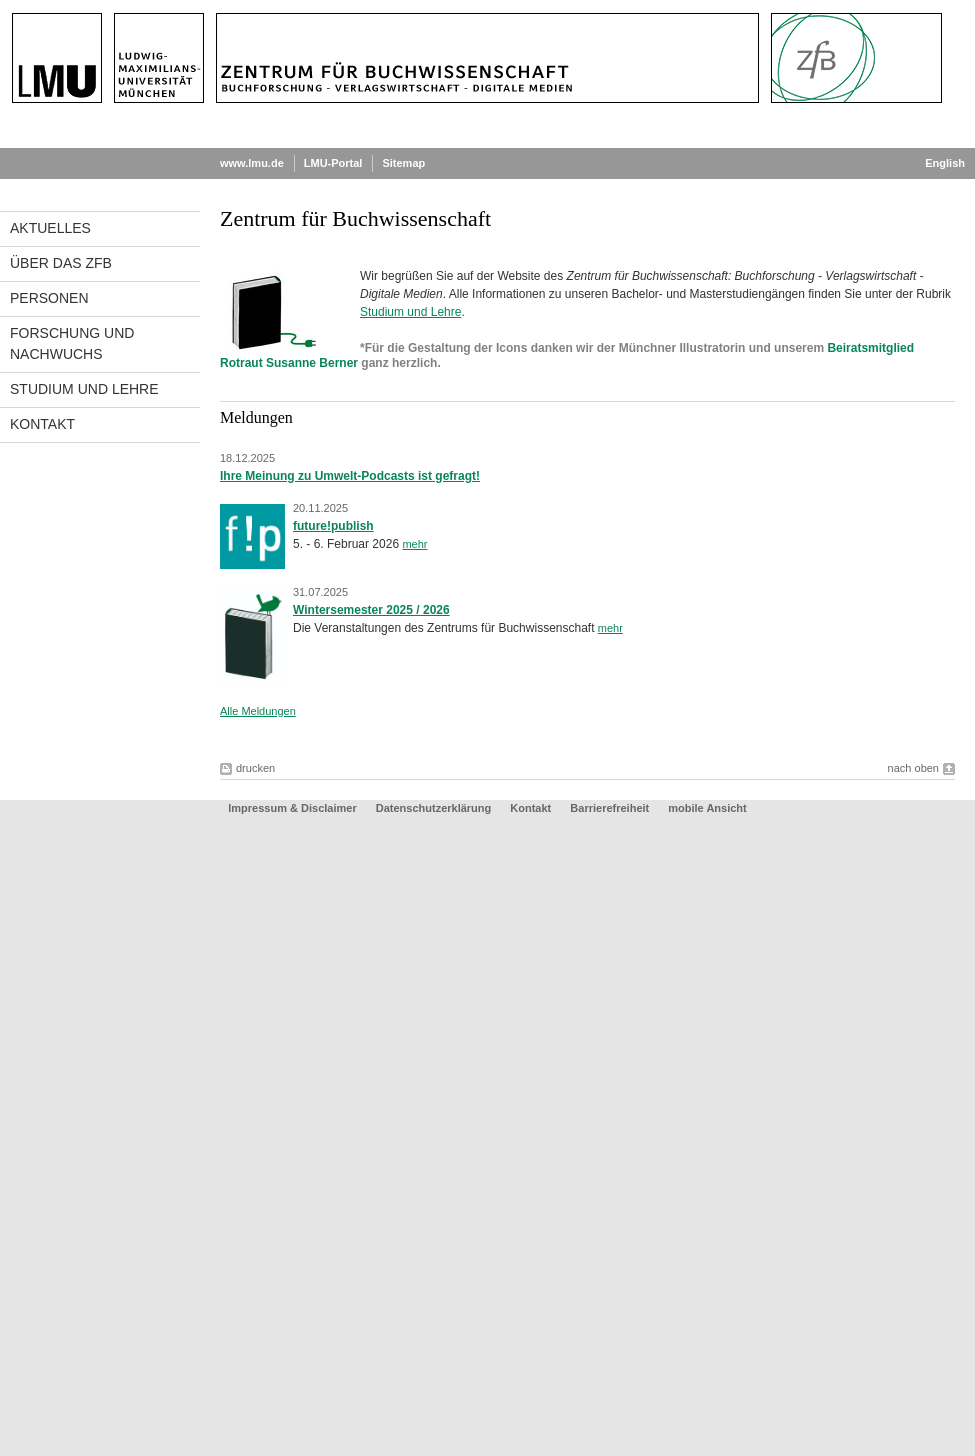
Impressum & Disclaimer (292, 808)
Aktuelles (50, 228)
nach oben (913, 768)
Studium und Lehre (84, 389)
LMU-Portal (333, 163)
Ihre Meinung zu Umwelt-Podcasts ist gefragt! (350, 476)
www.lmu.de (252, 163)
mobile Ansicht (707, 808)
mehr (414, 544)
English (945, 163)
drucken (255, 768)
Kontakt (42, 424)
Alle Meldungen (258, 711)
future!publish (333, 526)
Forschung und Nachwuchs (72, 343)
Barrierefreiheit (611, 808)
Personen (49, 298)
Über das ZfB (61, 263)
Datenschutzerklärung (434, 808)
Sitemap (403, 163)
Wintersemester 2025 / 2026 (371, 610)
